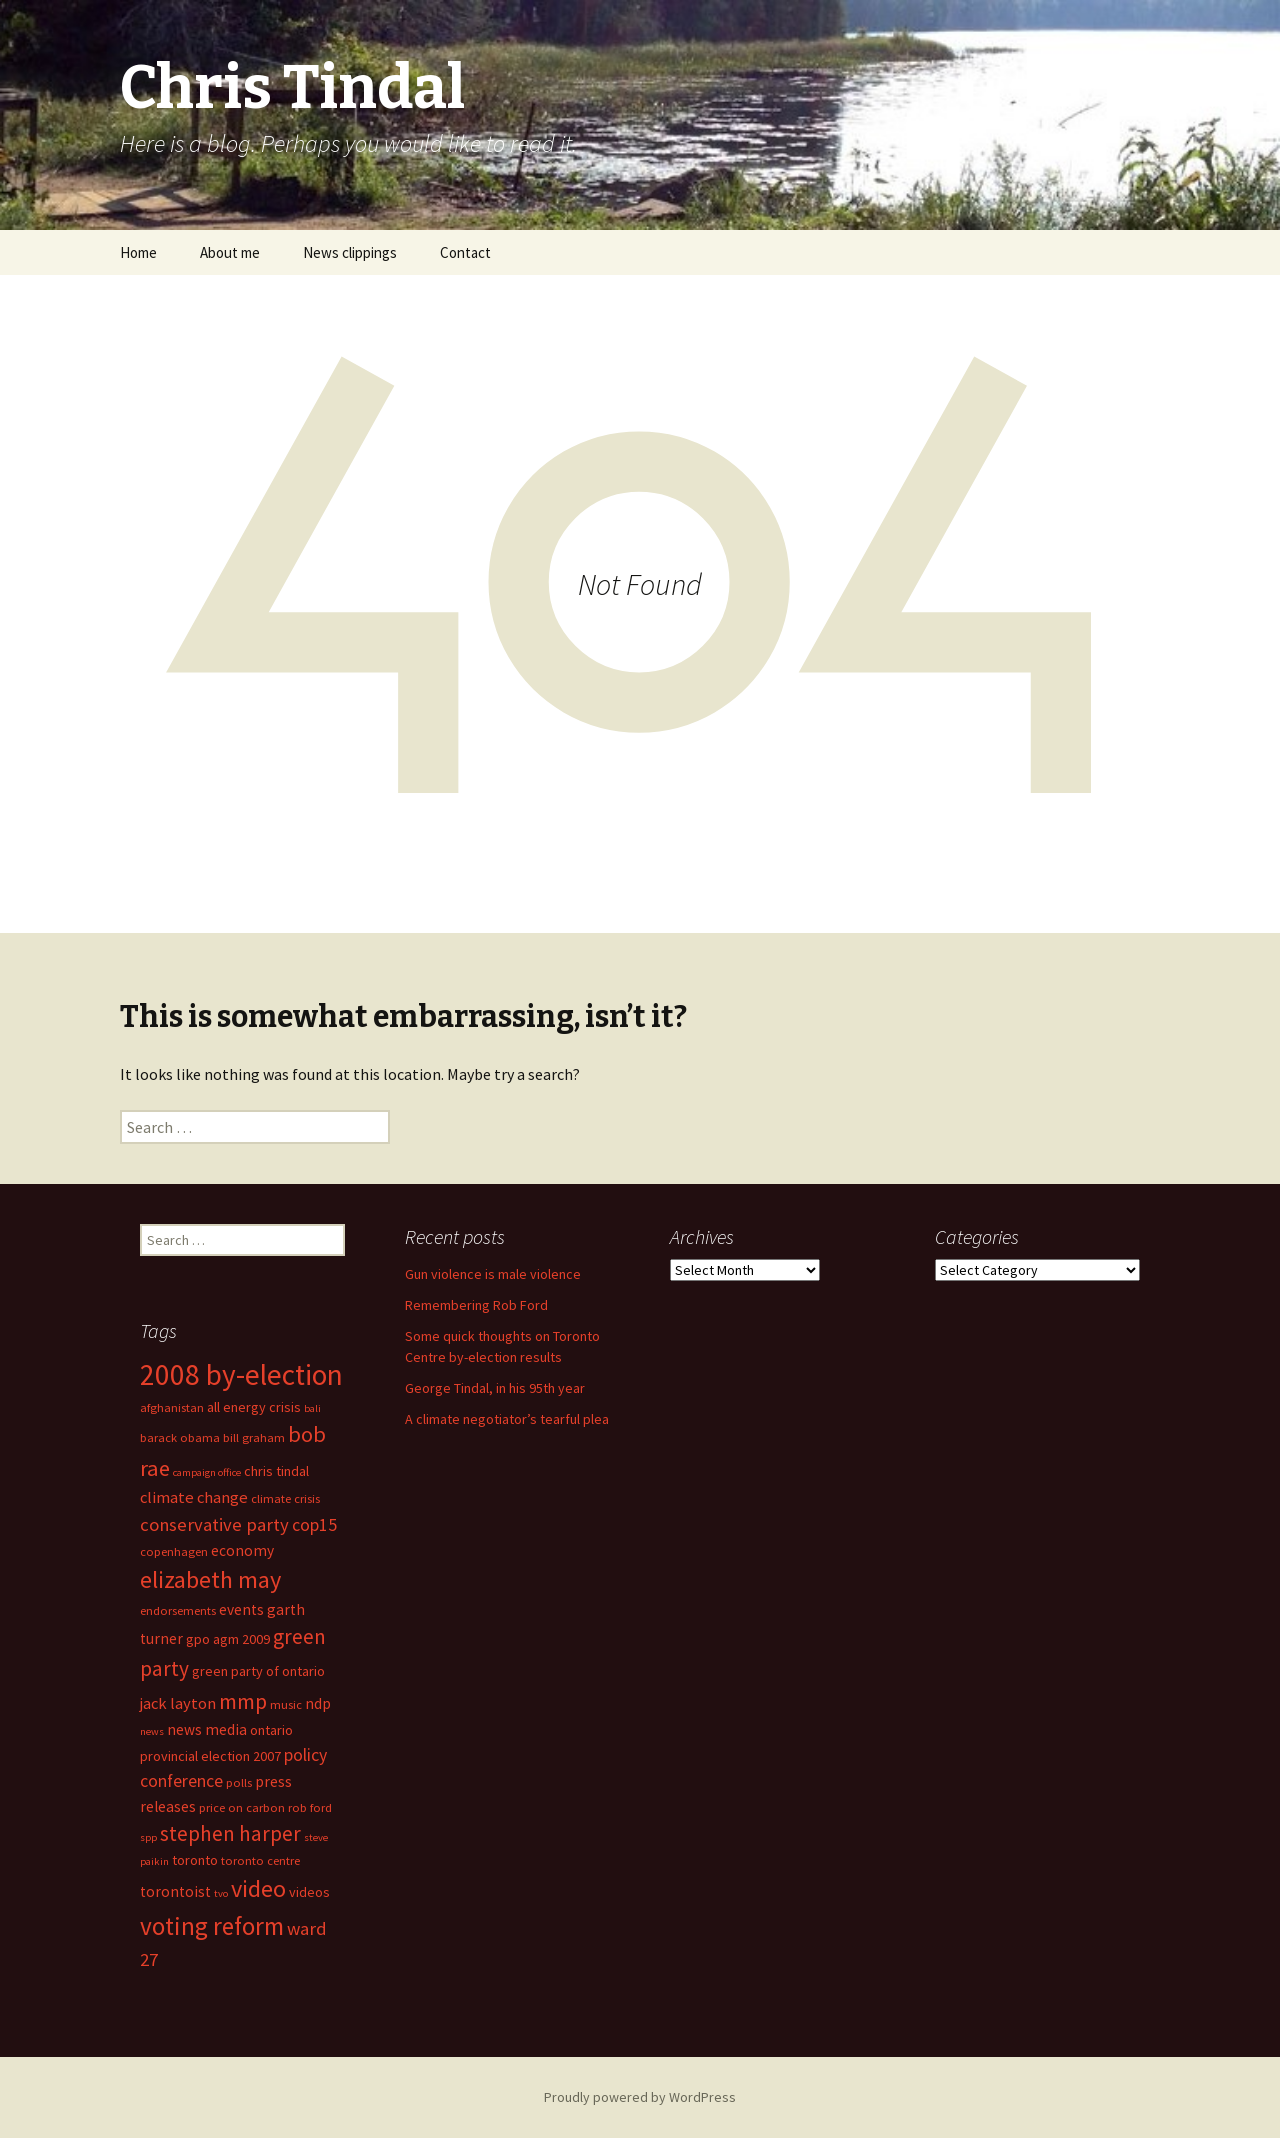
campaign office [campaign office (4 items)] (207, 1472)
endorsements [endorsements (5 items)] (178, 1610)
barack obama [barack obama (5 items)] (180, 1437)
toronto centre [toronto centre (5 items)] (260, 1860)
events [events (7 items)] (241, 1609)
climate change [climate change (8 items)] (194, 1497)
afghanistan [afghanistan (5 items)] (172, 1407)
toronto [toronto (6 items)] (195, 1860)
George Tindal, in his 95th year (495, 1388)
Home (138, 252)
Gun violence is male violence (493, 1274)
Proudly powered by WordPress (640, 2097)
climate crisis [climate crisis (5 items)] (285, 1498)
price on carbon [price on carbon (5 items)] (242, 1807)
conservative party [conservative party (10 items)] (214, 1524)
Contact (465, 252)
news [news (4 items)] (152, 1731)
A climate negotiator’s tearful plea (507, 1419)
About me (230, 252)
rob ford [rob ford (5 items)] (310, 1807)
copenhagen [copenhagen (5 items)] (174, 1551)
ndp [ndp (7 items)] (318, 1703)
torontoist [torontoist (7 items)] (175, 1891)
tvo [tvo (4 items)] (221, 1893)
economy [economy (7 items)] (242, 1550)
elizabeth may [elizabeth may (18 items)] (210, 1579)
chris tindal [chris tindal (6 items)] (276, 1471)
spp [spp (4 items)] (148, 1837)
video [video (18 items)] (258, 1888)
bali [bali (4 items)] (312, 1408)
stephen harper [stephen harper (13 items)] (230, 1833)
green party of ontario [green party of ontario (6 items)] (258, 1671)
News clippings (350, 252)
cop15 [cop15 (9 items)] (314, 1525)
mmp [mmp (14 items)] (243, 1701)
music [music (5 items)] (286, 1704)
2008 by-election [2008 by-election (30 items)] (241, 1374)
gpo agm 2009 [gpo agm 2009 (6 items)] (228, 1639)
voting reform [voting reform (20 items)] (212, 1926)
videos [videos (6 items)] (309, 1892)
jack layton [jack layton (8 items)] (178, 1703)
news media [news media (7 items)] (207, 1729)
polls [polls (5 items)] (239, 1782)
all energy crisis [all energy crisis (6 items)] (254, 1407)
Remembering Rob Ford (476, 1305)
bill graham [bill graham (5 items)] (254, 1437)
